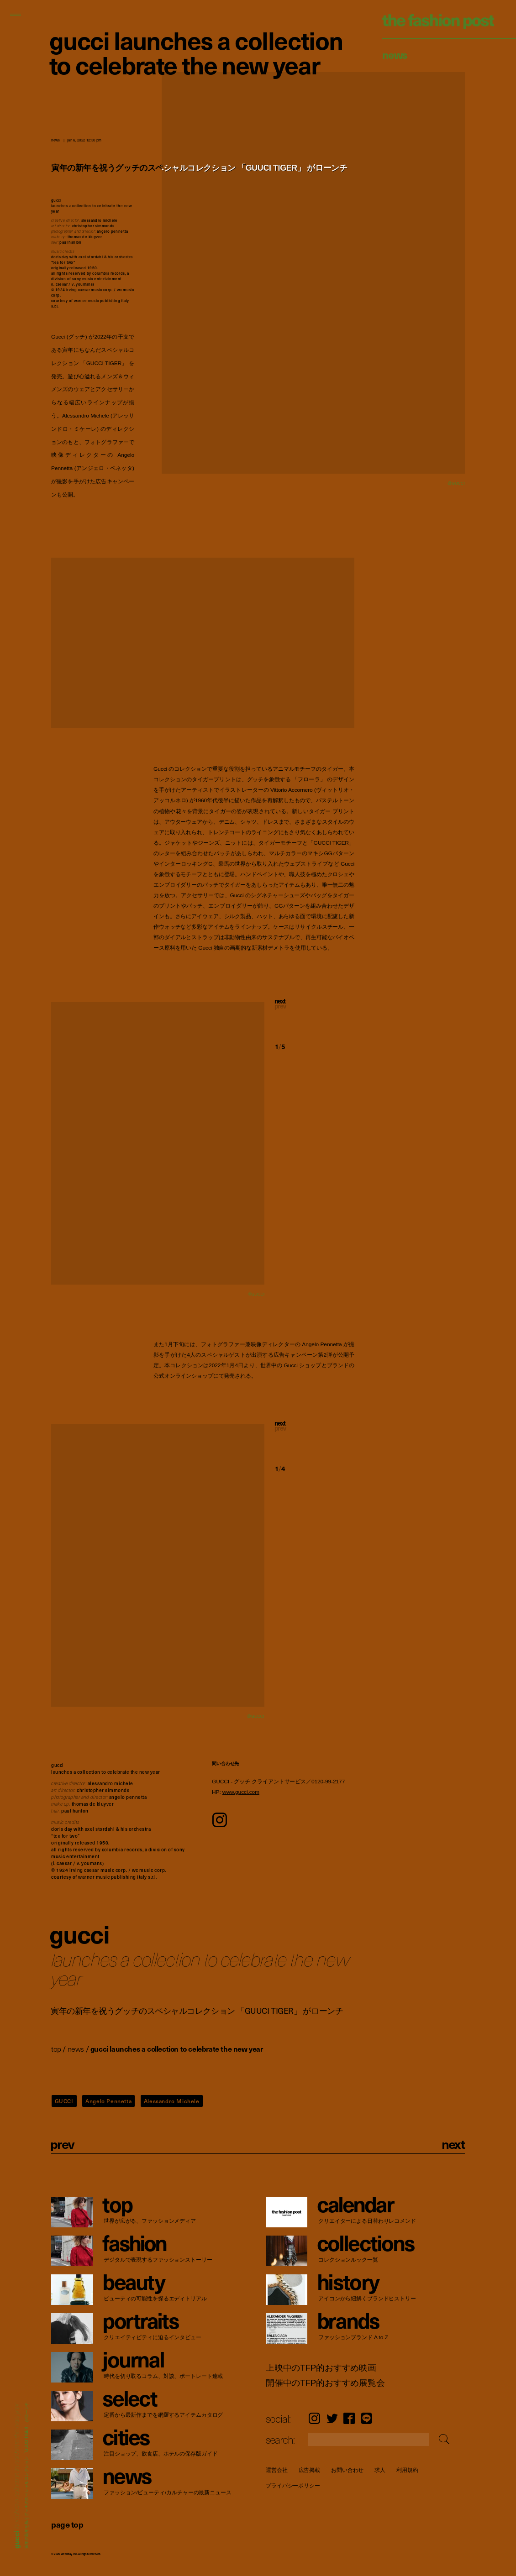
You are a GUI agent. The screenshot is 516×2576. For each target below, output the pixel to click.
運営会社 (277, 2470)
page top (67, 2524)
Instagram (314, 2418)
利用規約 (407, 2470)
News (394, 54)
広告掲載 (309, 2470)
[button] (314, 1011)
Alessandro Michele (172, 2101)
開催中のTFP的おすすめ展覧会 (325, 2382)
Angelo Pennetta (108, 2101)
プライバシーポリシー (293, 2486)
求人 (379, 2470)
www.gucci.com (240, 1792)
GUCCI (64, 2101)
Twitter (332, 2418)
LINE (366, 2418)
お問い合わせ (347, 2470)
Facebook (349, 2418)
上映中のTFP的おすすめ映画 (321, 2367)
